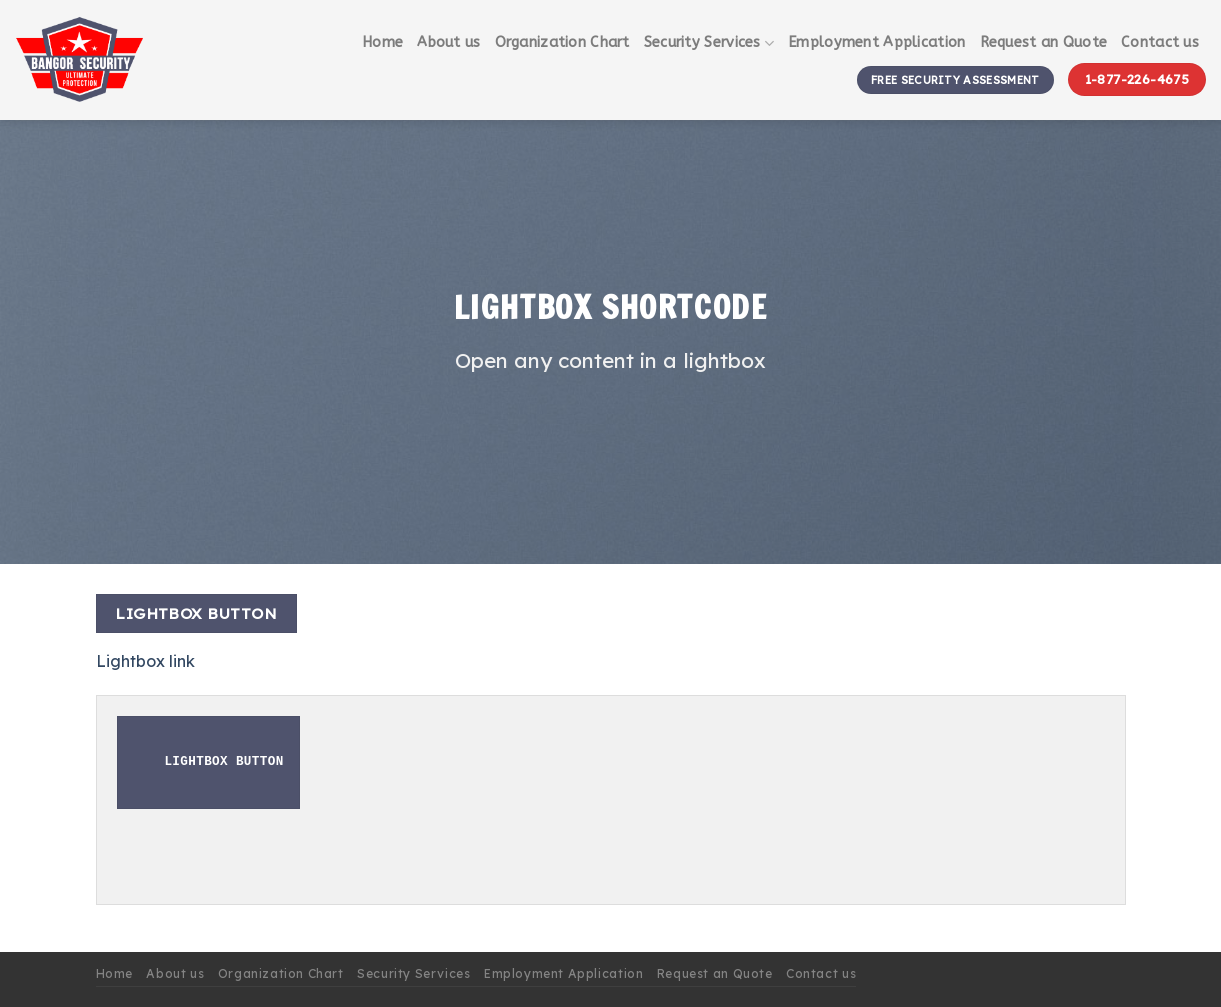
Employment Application (876, 42)
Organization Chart (562, 42)
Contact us (1160, 42)
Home (382, 42)
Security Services (709, 43)
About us (448, 42)
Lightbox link (145, 661)
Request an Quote (1044, 42)
